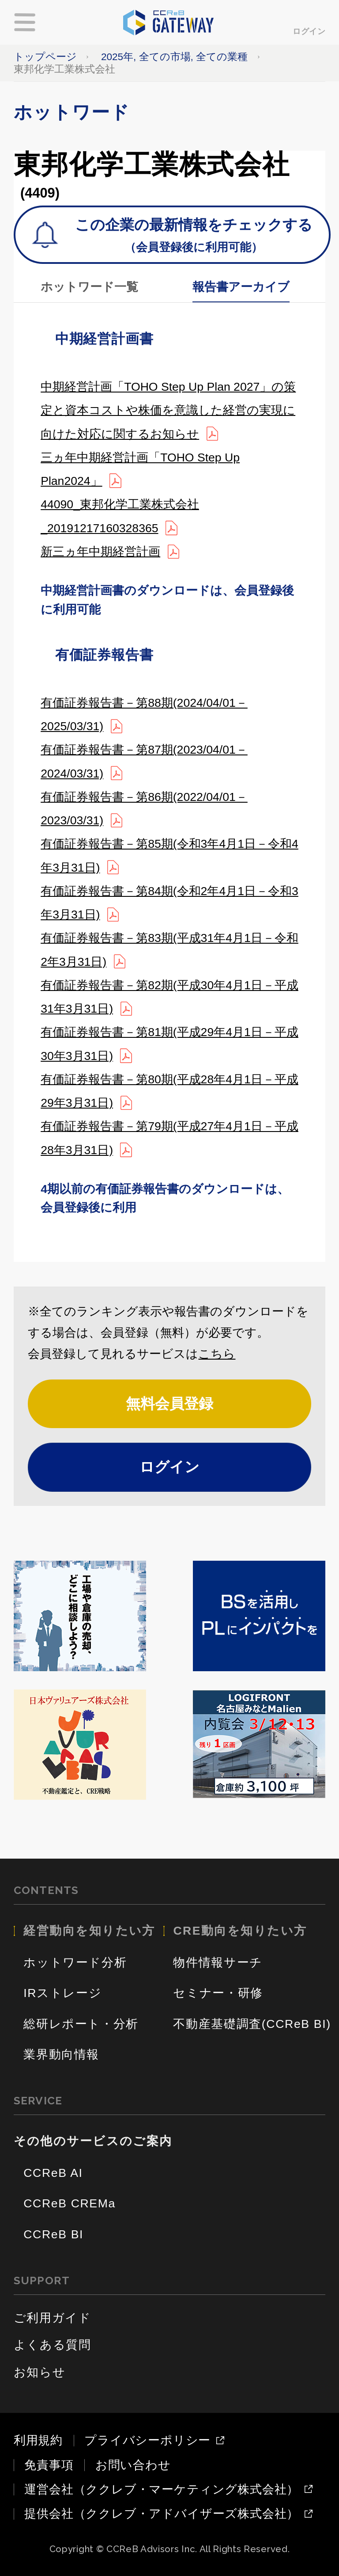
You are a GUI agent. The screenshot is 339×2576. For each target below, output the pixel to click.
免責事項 (48, 2465)
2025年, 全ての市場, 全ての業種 (174, 56)
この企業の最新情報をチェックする (194, 237)
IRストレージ (62, 1993)
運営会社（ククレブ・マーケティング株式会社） (161, 2490)
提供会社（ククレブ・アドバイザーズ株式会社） (161, 2514)
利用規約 (38, 2440)
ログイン (309, 31)
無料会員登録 (169, 1403)
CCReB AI (53, 2173)
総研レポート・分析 (81, 2024)
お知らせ (40, 2372)
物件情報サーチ (217, 1962)
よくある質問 (52, 2344)
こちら (216, 1353)
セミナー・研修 (218, 1993)
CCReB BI (53, 2234)
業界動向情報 (61, 2054)
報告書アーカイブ (241, 286)
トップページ (45, 56)
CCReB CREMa (69, 2203)
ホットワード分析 (75, 1962)
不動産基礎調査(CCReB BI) (252, 2024)
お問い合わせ (133, 2465)
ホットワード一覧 (89, 286)
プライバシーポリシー (147, 2440)
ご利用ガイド (52, 2317)
